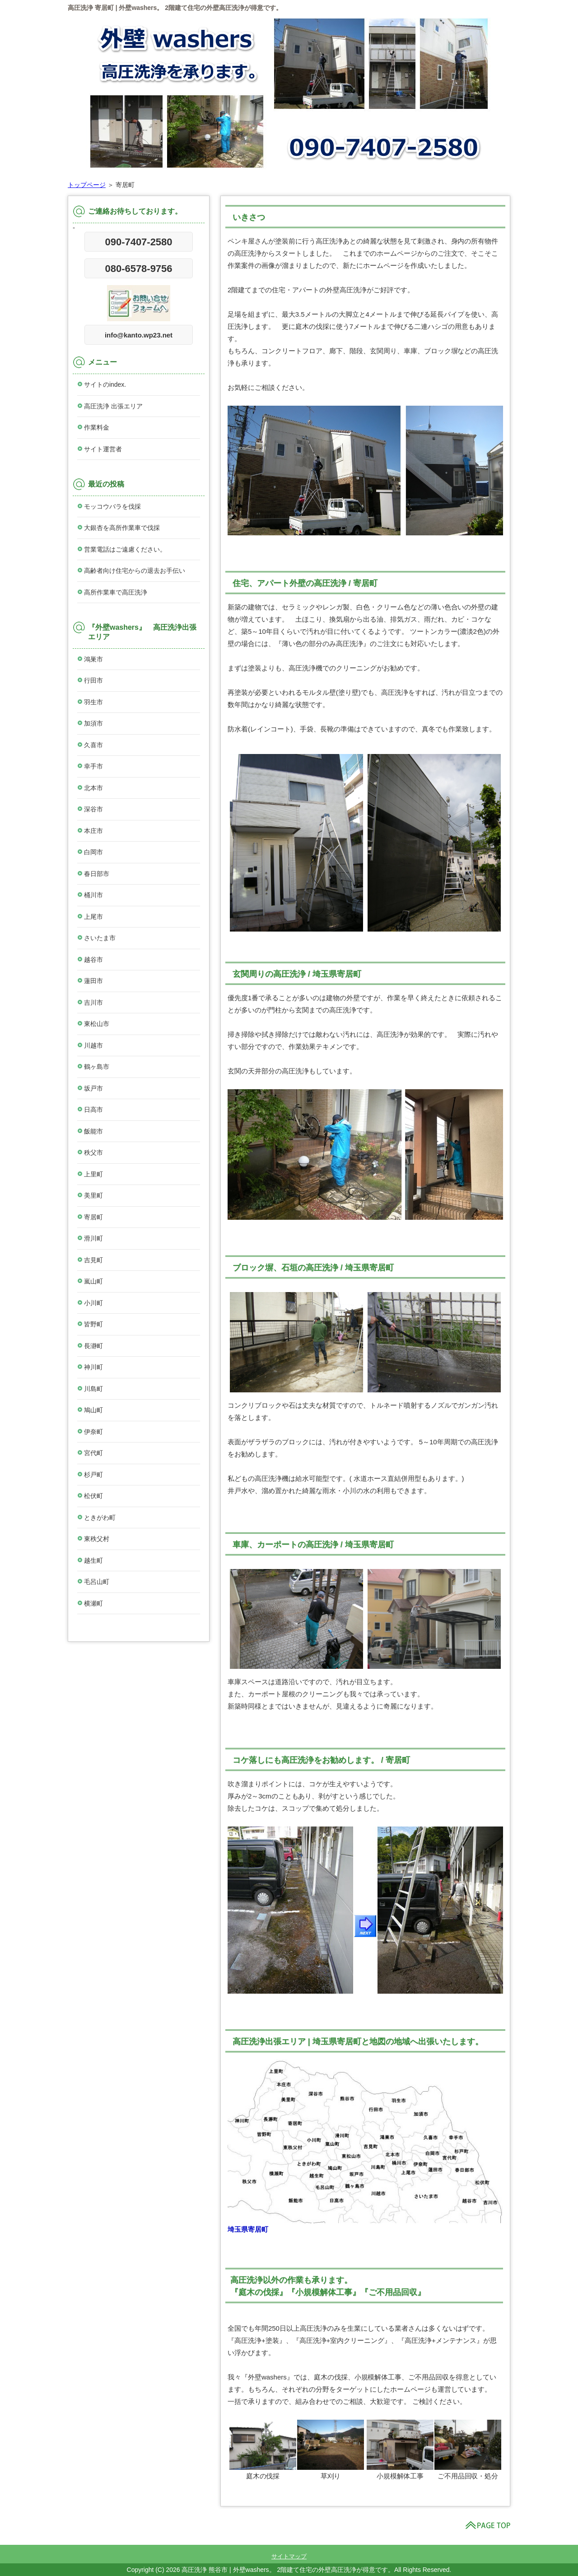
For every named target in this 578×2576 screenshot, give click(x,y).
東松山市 (96, 1023)
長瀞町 (93, 1345)
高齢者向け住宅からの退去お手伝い (134, 570)
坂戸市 (93, 1088)
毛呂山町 (96, 1581)
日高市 (93, 1109)
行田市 (93, 680)
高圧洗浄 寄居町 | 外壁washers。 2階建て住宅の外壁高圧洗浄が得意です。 (175, 7)
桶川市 (93, 895)
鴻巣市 (93, 659)
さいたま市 (100, 937)
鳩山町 (93, 1410)
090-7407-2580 (138, 242)
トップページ (87, 184)
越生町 (93, 1560)
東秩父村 (96, 1538)
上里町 (93, 1174)
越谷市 (93, 959)
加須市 (93, 723)
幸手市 (93, 766)
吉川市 (93, 1002)
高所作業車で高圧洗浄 (115, 592)
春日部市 (96, 873)
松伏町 (93, 1495)
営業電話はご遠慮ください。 (125, 549)
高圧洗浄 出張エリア (113, 406)
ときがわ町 (100, 1517)
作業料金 (96, 427)
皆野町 (93, 1324)
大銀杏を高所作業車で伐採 (122, 527)
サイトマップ (289, 2556)
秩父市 (93, 1152)
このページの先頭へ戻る (487, 2525)
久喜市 (93, 745)
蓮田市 (93, 980)
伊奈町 (93, 1431)
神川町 (93, 1367)
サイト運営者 (103, 449)
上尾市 (93, 916)
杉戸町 (93, 1474)
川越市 (93, 1045)
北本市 (93, 788)
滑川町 (93, 1238)
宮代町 (93, 1453)
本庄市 (93, 830)
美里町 (93, 1195)
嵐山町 (93, 1281)
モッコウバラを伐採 (112, 506)
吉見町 (93, 1260)
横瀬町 (93, 1603)
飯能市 (93, 1131)
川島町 (93, 1388)
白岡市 (93, 852)
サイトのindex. (105, 384)
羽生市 (93, 702)
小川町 (93, 1303)
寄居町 (93, 1217)
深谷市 (93, 809)
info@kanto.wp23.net (138, 335)
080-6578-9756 (138, 268)
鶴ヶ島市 (96, 1066)
